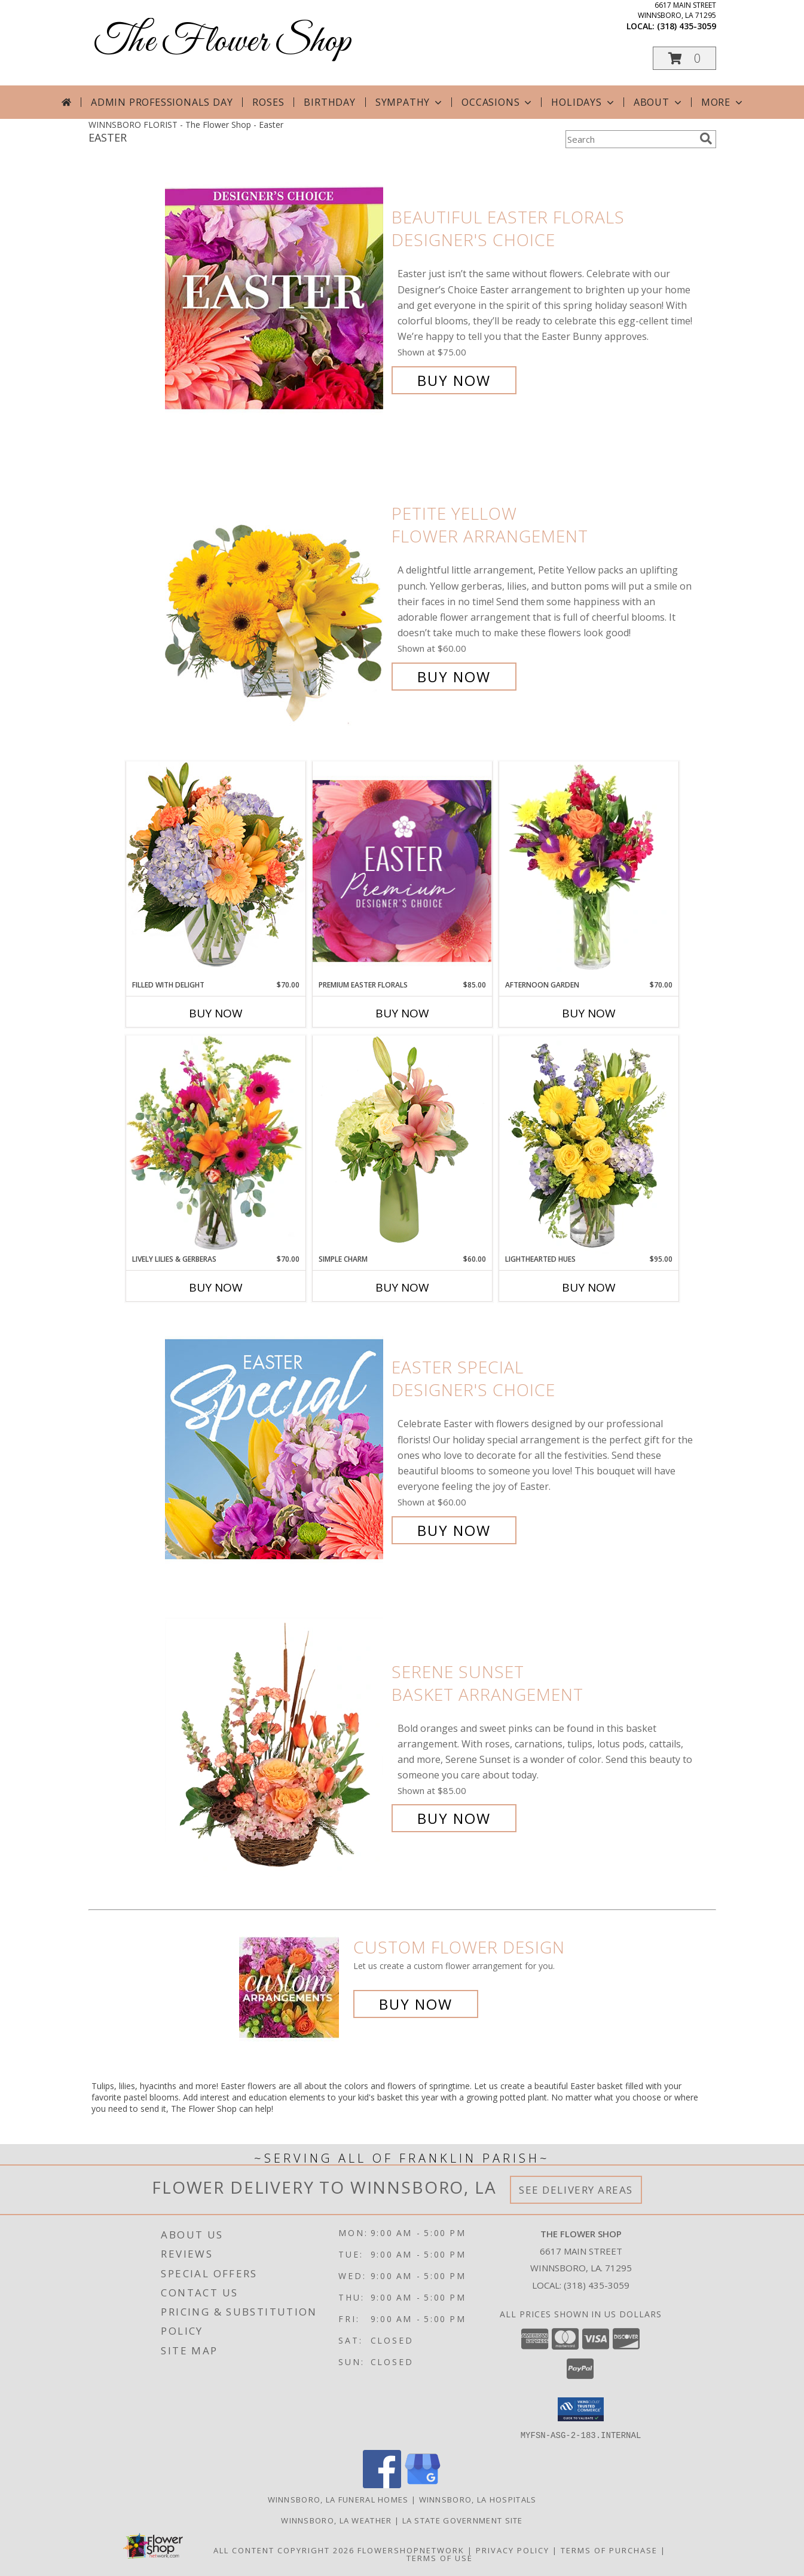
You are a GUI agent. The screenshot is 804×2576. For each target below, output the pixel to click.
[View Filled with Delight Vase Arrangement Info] (215, 870)
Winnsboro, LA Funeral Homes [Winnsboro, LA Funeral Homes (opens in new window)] (338, 2499)
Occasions (497, 102)
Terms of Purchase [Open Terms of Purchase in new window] (609, 2549)
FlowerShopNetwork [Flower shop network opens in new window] (410, 2549)
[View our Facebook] (382, 2484)
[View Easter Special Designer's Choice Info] (275, 1449)
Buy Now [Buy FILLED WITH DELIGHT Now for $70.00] (216, 1013)
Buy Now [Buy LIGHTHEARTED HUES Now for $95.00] (589, 1287)
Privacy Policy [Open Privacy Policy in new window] (512, 2549)
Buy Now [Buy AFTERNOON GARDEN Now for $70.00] (589, 1013)
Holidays (583, 102)
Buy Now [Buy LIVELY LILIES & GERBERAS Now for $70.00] (216, 1287)
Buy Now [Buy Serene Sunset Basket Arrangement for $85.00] (454, 1818)
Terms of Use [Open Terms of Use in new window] (439, 2557)
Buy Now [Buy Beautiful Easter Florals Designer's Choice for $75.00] (454, 380)
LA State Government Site (462, 2519)
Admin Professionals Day (162, 102)
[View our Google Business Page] (422, 2484)
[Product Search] (630, 139)
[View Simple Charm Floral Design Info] (402, 1144)
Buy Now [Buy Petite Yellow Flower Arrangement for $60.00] (454, 676)
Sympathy (409, 102)
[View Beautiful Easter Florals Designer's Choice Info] (275, 299)
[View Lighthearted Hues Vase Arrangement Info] (588, 1144)
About (659, 102)
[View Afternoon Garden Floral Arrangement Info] (588, 870)
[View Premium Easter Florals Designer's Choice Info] (402, 871)
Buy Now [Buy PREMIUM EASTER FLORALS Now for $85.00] (402, 1013)
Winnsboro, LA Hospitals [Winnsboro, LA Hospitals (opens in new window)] (478, 2499)
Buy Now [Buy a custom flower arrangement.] (416, 2004)
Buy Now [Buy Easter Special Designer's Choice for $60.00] (454, 1530)
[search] (706, 138)
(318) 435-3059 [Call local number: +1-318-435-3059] (686, 26)
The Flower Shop (222, 42)
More (723, 102)
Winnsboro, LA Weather (336, 2519)
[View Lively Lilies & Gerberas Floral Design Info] (215, 1144)
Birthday (329, 102)
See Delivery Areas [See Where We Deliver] (576, 2190)
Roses (268, 102)
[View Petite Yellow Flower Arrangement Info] (275, 595)
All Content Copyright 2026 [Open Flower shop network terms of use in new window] (283, 2549)
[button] (684, 58)
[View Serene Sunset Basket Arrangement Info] (275, 1745)
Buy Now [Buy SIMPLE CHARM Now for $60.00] (402, 1287)
